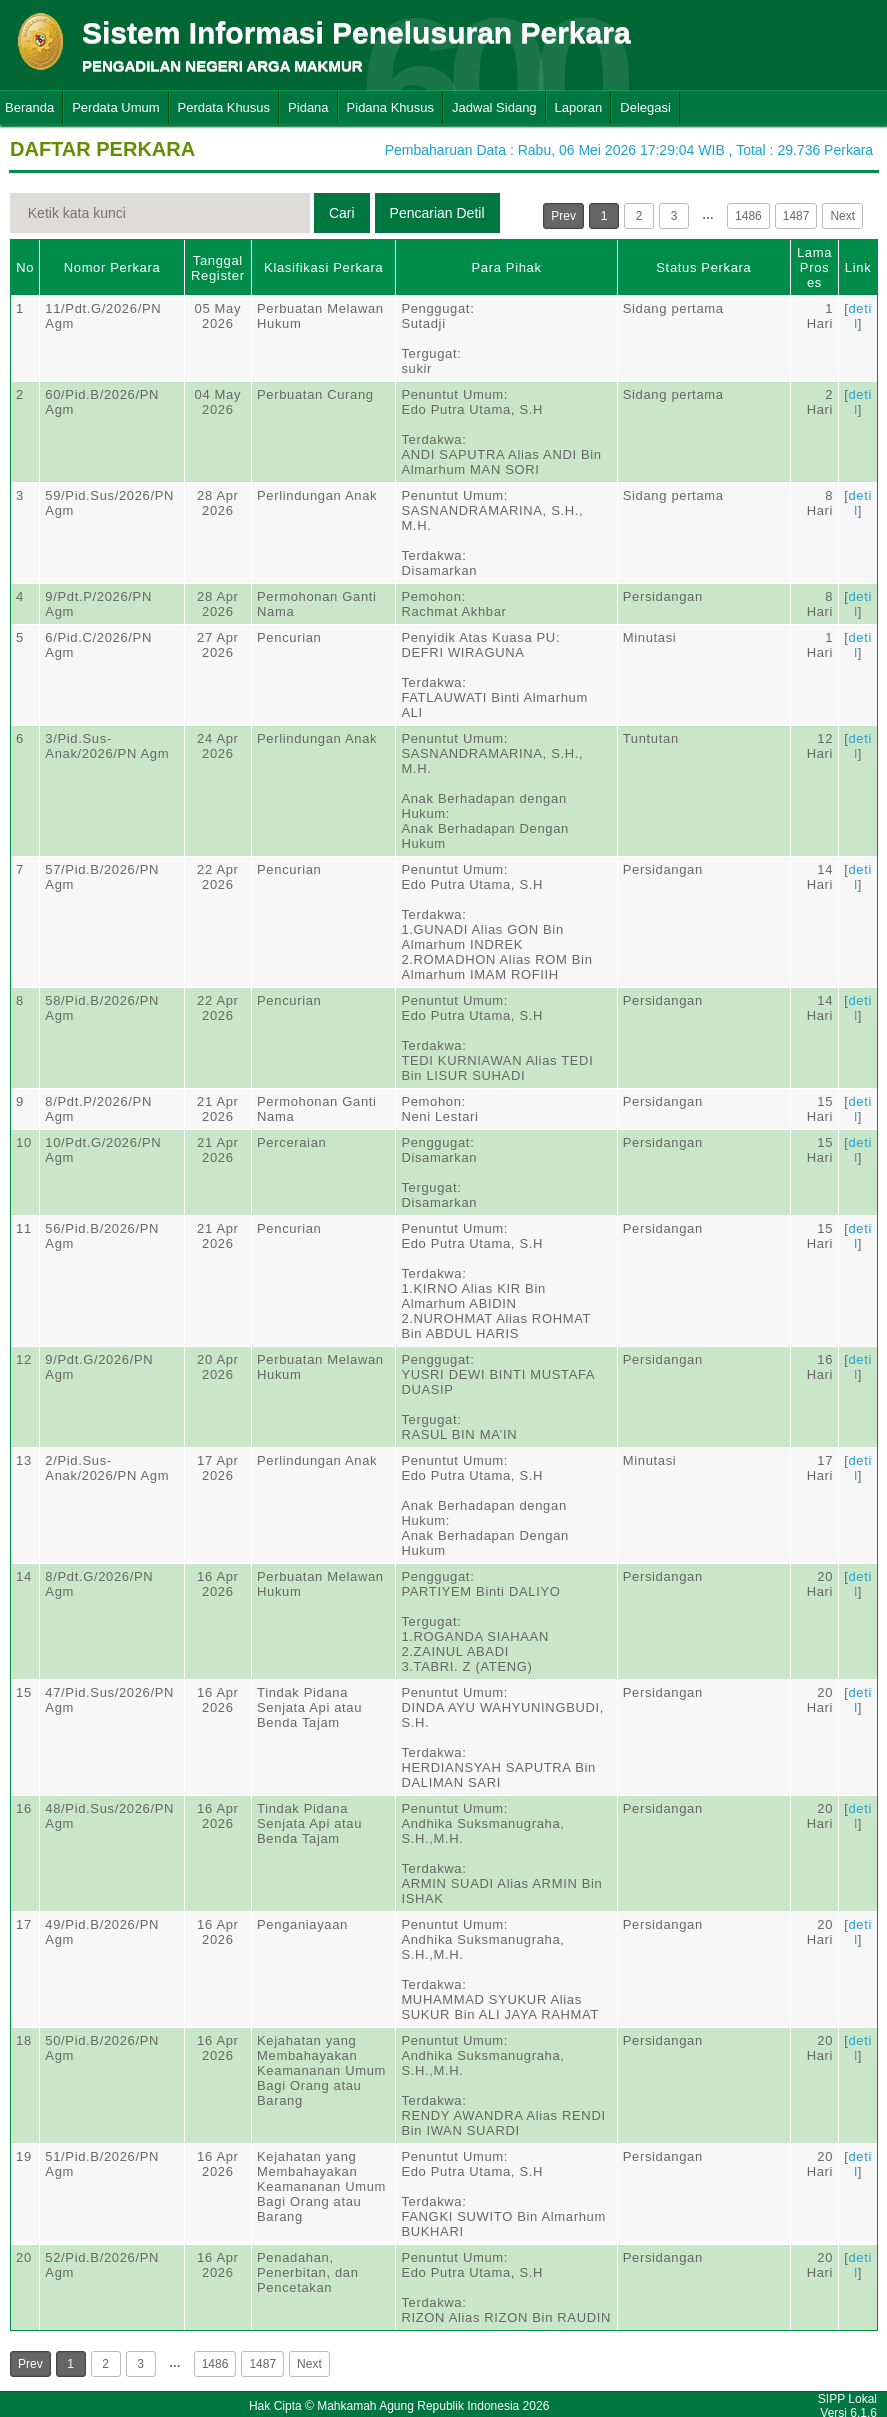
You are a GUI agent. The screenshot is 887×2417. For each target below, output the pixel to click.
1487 (796, 216)
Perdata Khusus (224, 107)
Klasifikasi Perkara (323, 267)
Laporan (579, 107)
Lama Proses (814, 267)
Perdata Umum (115, 107)
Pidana (308, 107)
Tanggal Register (218, 268)
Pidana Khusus (390, 107)
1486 (748, 216)
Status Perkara (703, 267)
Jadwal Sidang (494, 107)
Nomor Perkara (112, 267)
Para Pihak (507, 267)
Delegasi (645, 107)
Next (842, 216)
